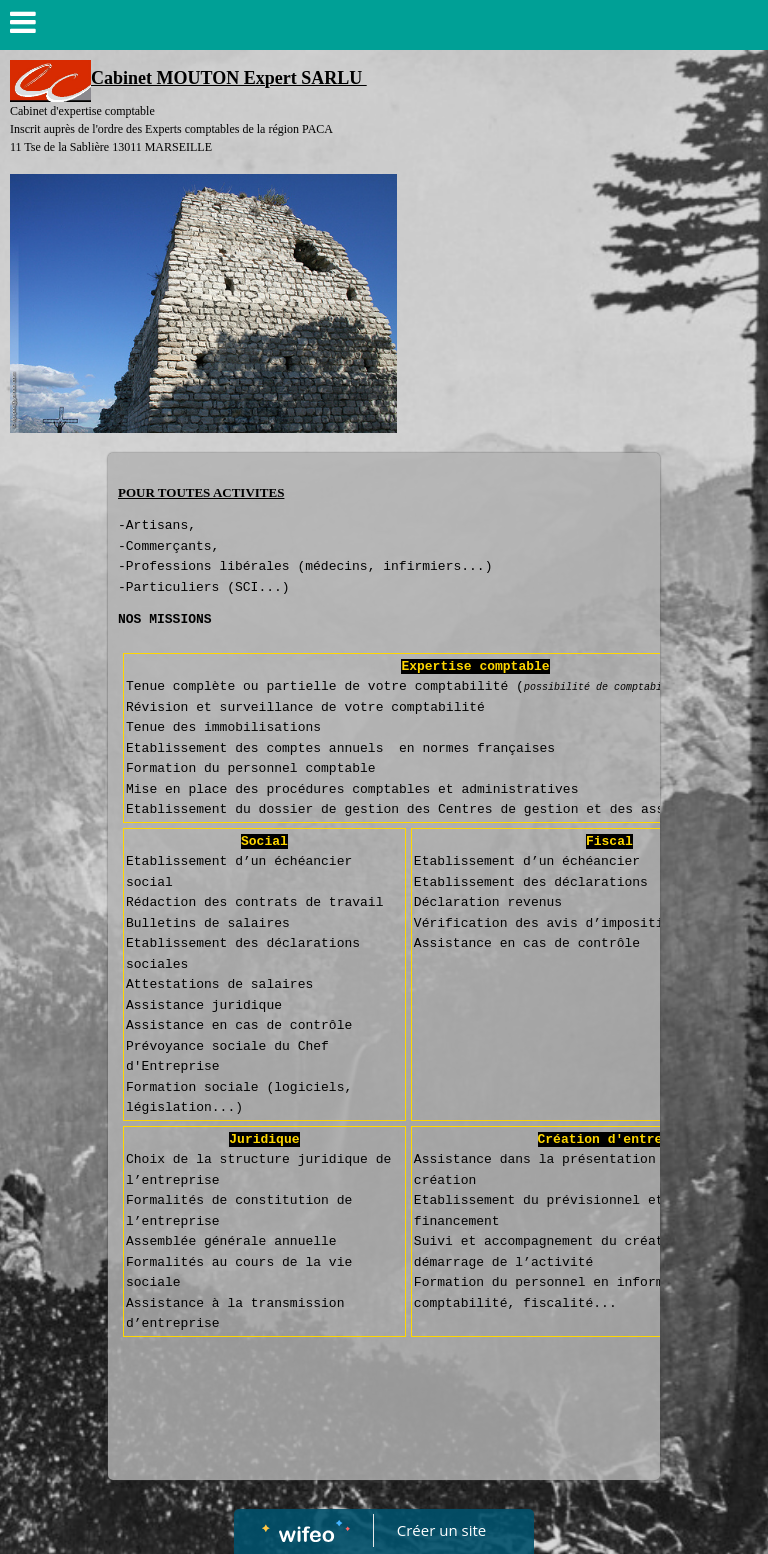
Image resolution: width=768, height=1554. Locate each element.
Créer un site (441, 1530)
